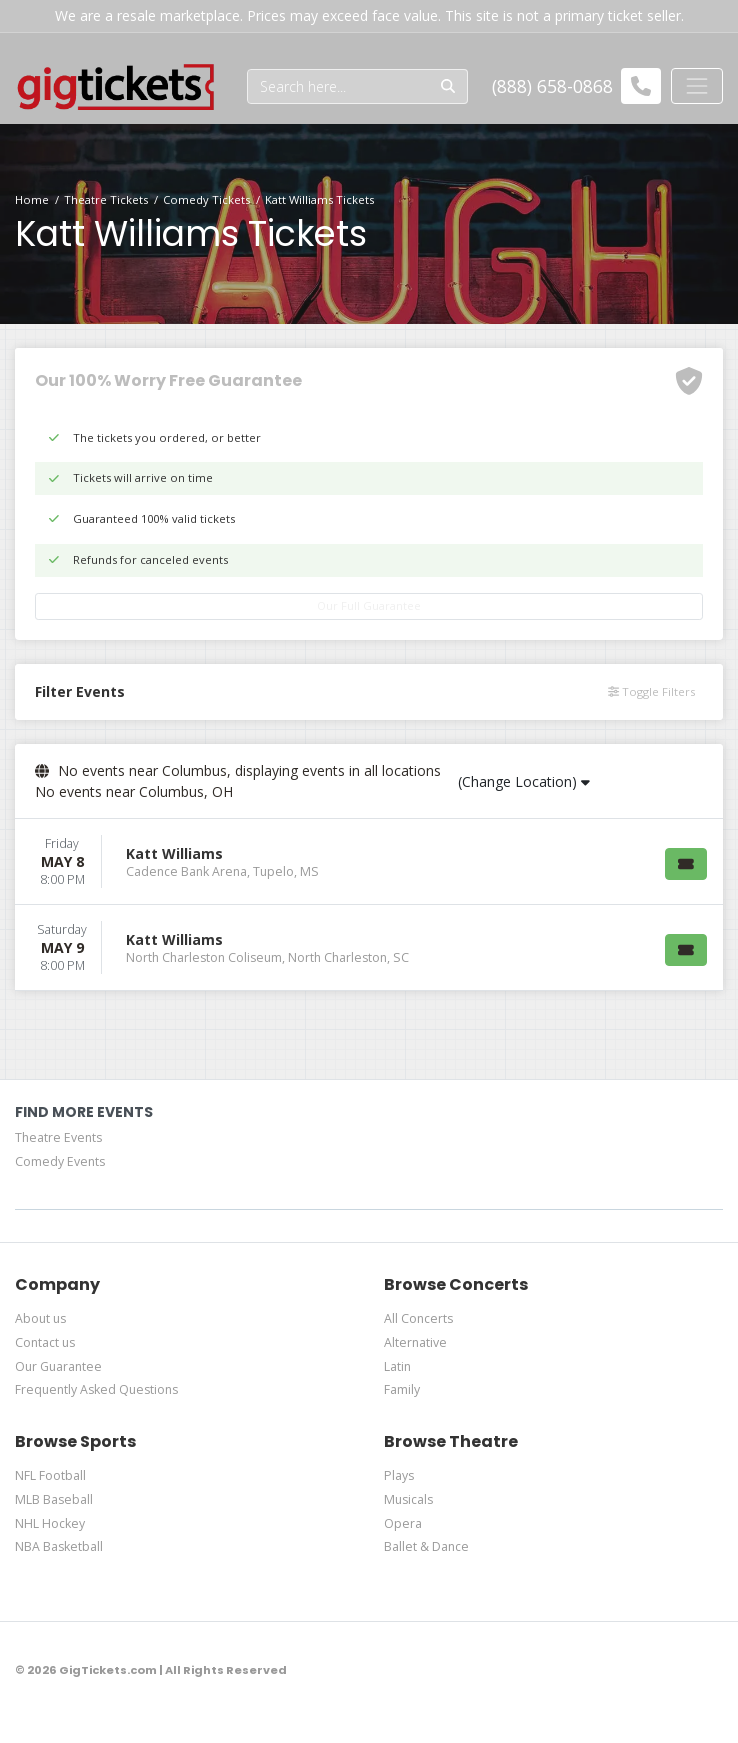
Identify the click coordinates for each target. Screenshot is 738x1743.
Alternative (415, 1342)
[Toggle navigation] (697, 86)
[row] (369, 862)
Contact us (45, 1342)
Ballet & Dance (426, 1546)
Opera (403, 1523)
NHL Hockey (50, 1523)
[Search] (338, 86)
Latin (397, 1366)
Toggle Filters (651, 691)
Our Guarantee (58, 1366)
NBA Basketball (59, 1546)
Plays (399, 1475)
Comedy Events (60, 1161)
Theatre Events (58, 1137)
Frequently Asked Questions (96, 1389)
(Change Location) (524, 781)
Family (402, 1389)
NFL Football (50, 1475)
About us (40, 1318)
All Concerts (418, 1318)
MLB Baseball (54, 1499)
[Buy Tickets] (686, 864)
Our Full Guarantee (369, 605)
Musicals (408, 1499)
